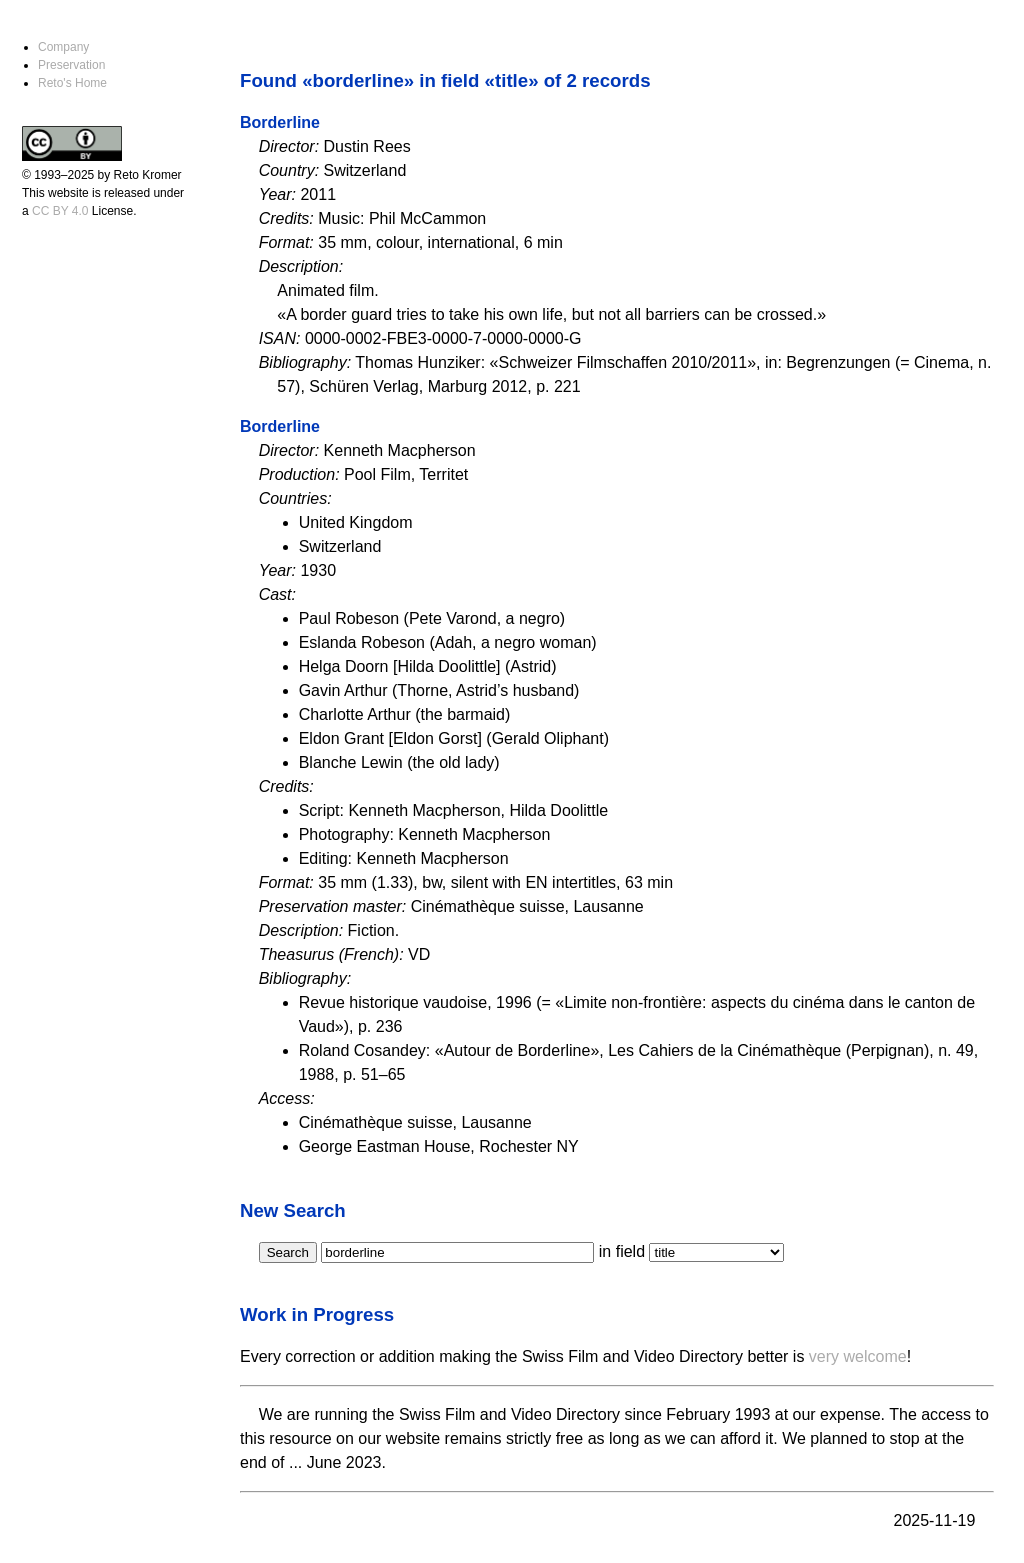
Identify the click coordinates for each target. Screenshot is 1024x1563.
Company (63, 47)
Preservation (71, 65)
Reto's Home (72, 83)
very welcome (858, 1356)
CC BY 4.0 (60, 211)
